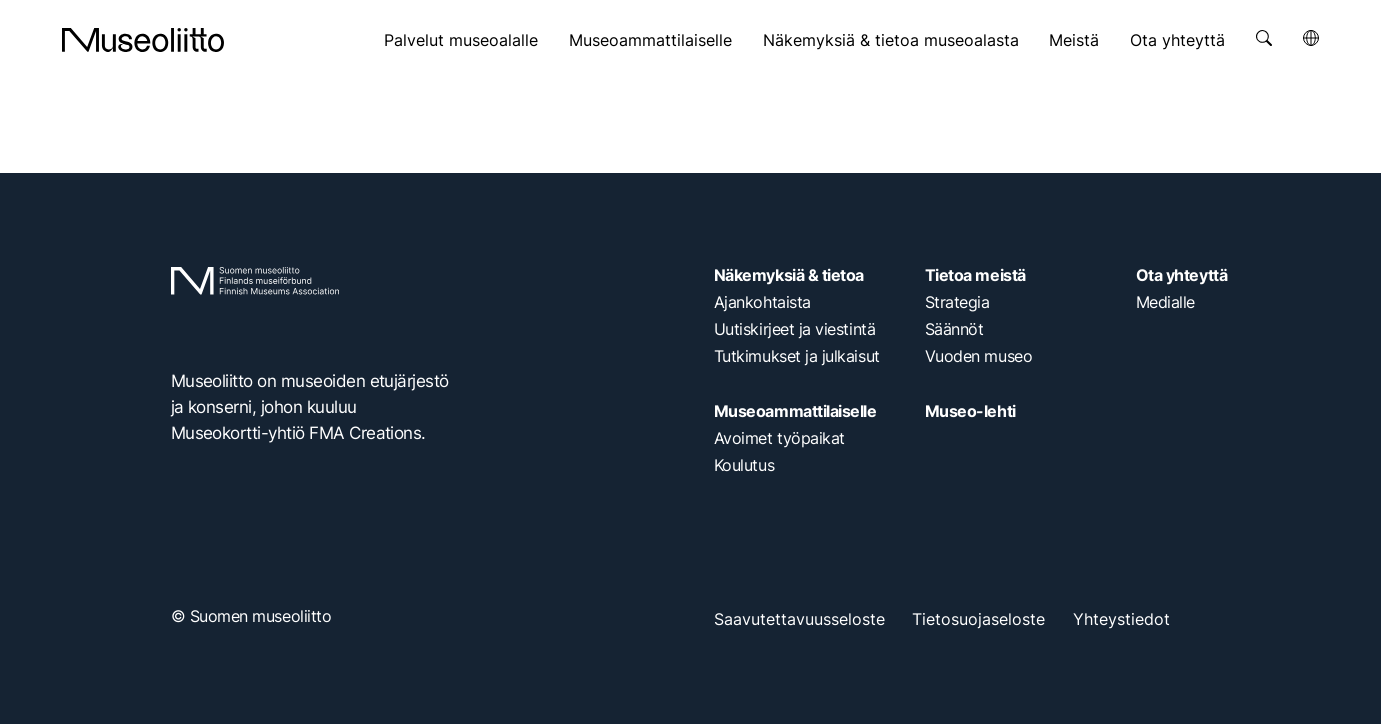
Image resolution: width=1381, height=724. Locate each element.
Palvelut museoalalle (461, 40)
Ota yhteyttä (1177, 40)
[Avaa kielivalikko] (1311, 38)
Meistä (1074, 40)
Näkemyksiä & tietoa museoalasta (891, 40)
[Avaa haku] (1264, 38)
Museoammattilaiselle (650, 40)
